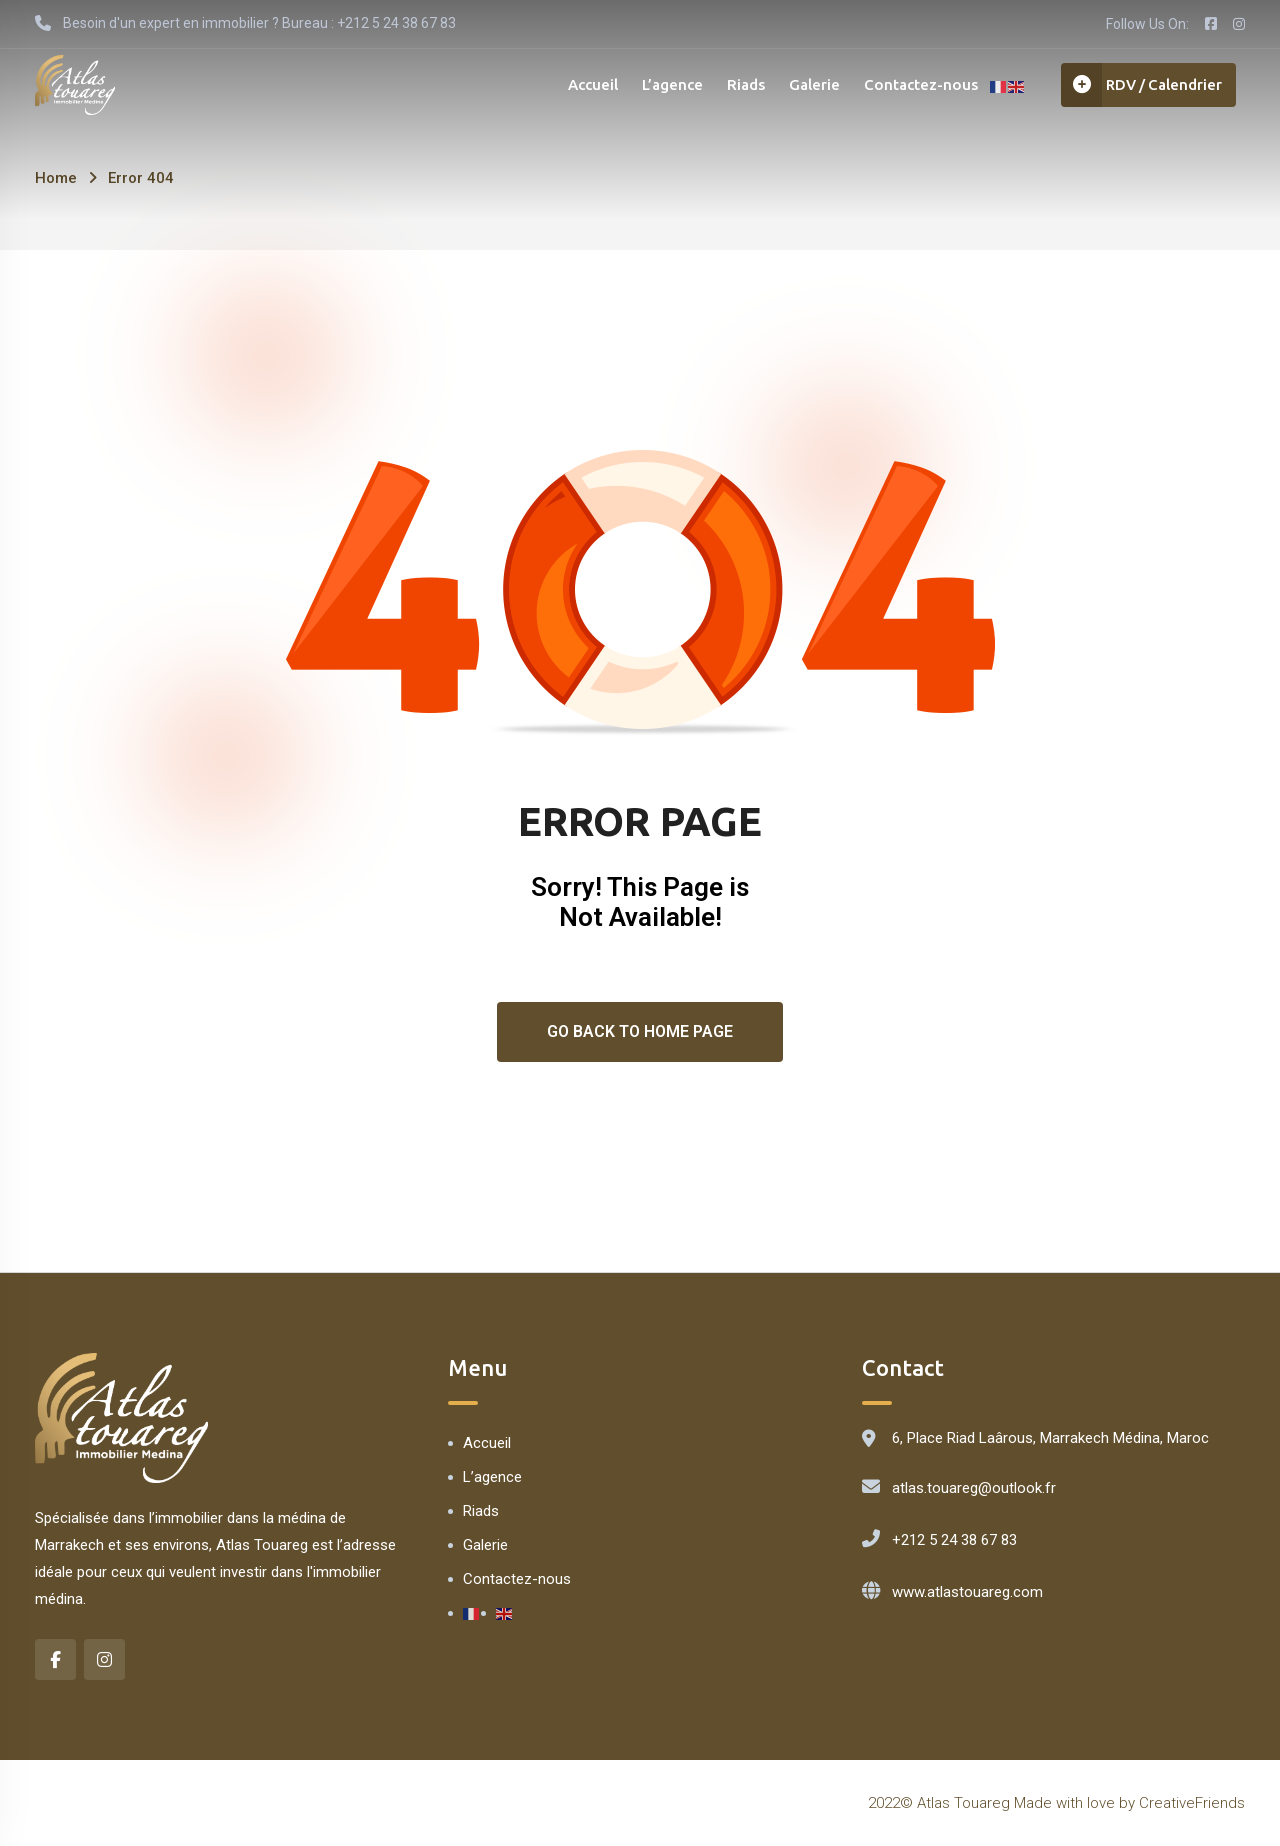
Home (56, 178)
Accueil (588, 84)
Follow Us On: (1147, 24)
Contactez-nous (916, 84)
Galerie (809, 84)
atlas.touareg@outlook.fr (974, 1488)
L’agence (667, 84)
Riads (741, 84)
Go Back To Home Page (640, 1031)
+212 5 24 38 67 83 (954, 1540)
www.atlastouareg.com (967, 1592)
